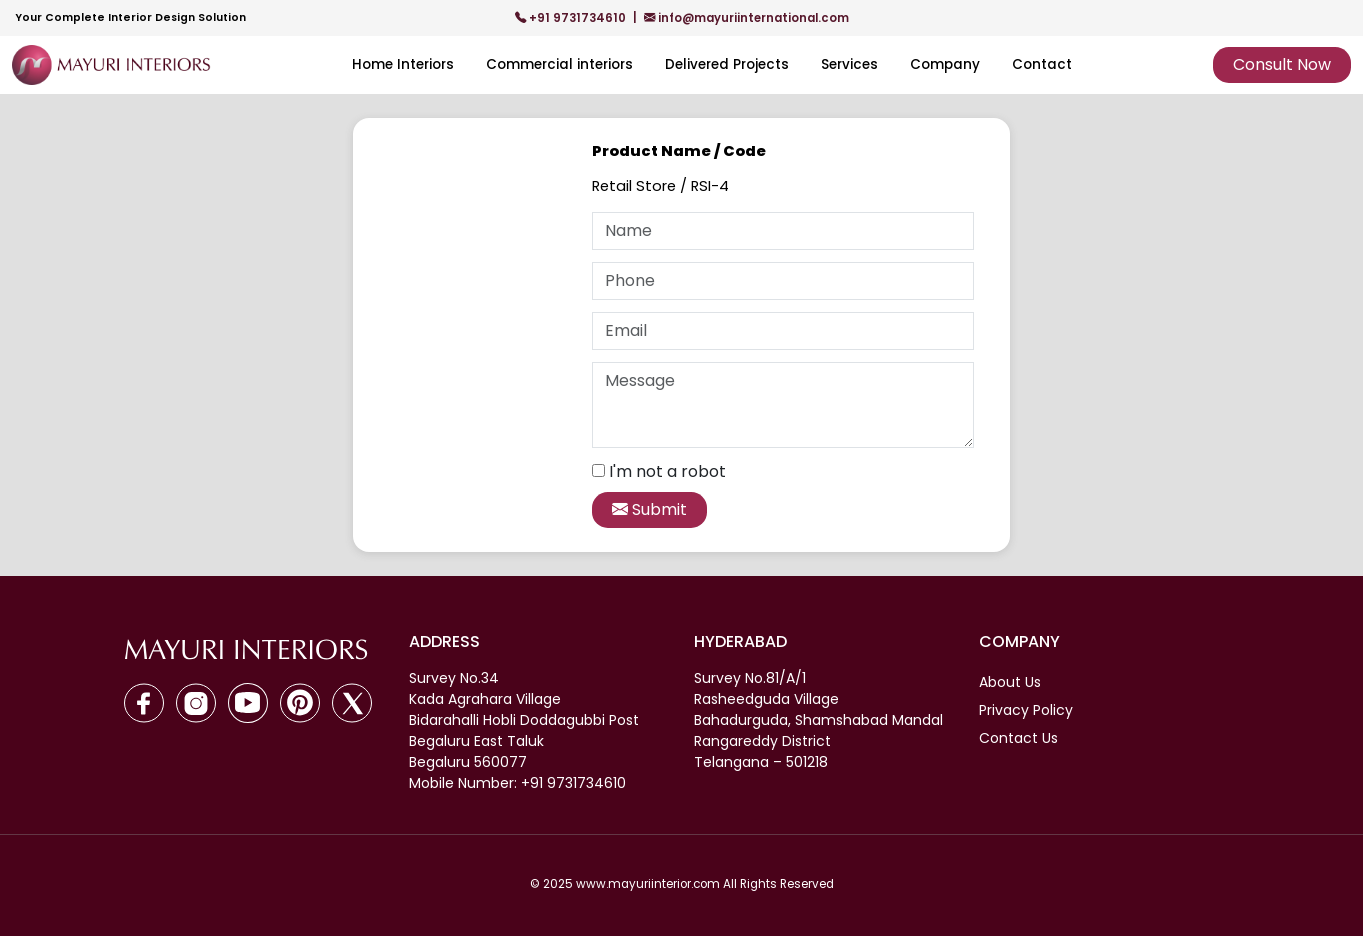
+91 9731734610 (572, 18)
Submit (649, 509)
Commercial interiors (559, 64)
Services (849, 64)
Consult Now (1282, 64)
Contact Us (1018, 738)
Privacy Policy (1026, 710)
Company (945, 64)
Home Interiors (403, 64)
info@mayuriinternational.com (746, 18)
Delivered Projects (727, 64)
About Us (1010, 682)
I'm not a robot (667, 471)
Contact (1042, 64)
